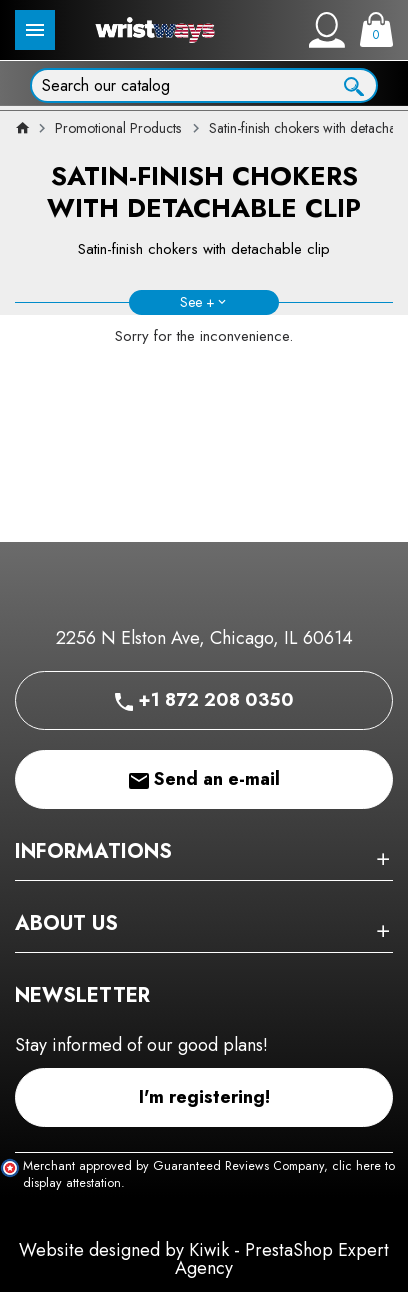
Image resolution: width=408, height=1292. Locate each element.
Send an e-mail (204, 779)
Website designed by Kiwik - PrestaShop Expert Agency (204, 1259)
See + (197, 302)
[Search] (204, 85)
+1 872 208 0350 (204, 700)
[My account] (327, 30)
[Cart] (376, 29)
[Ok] (354, 84)
